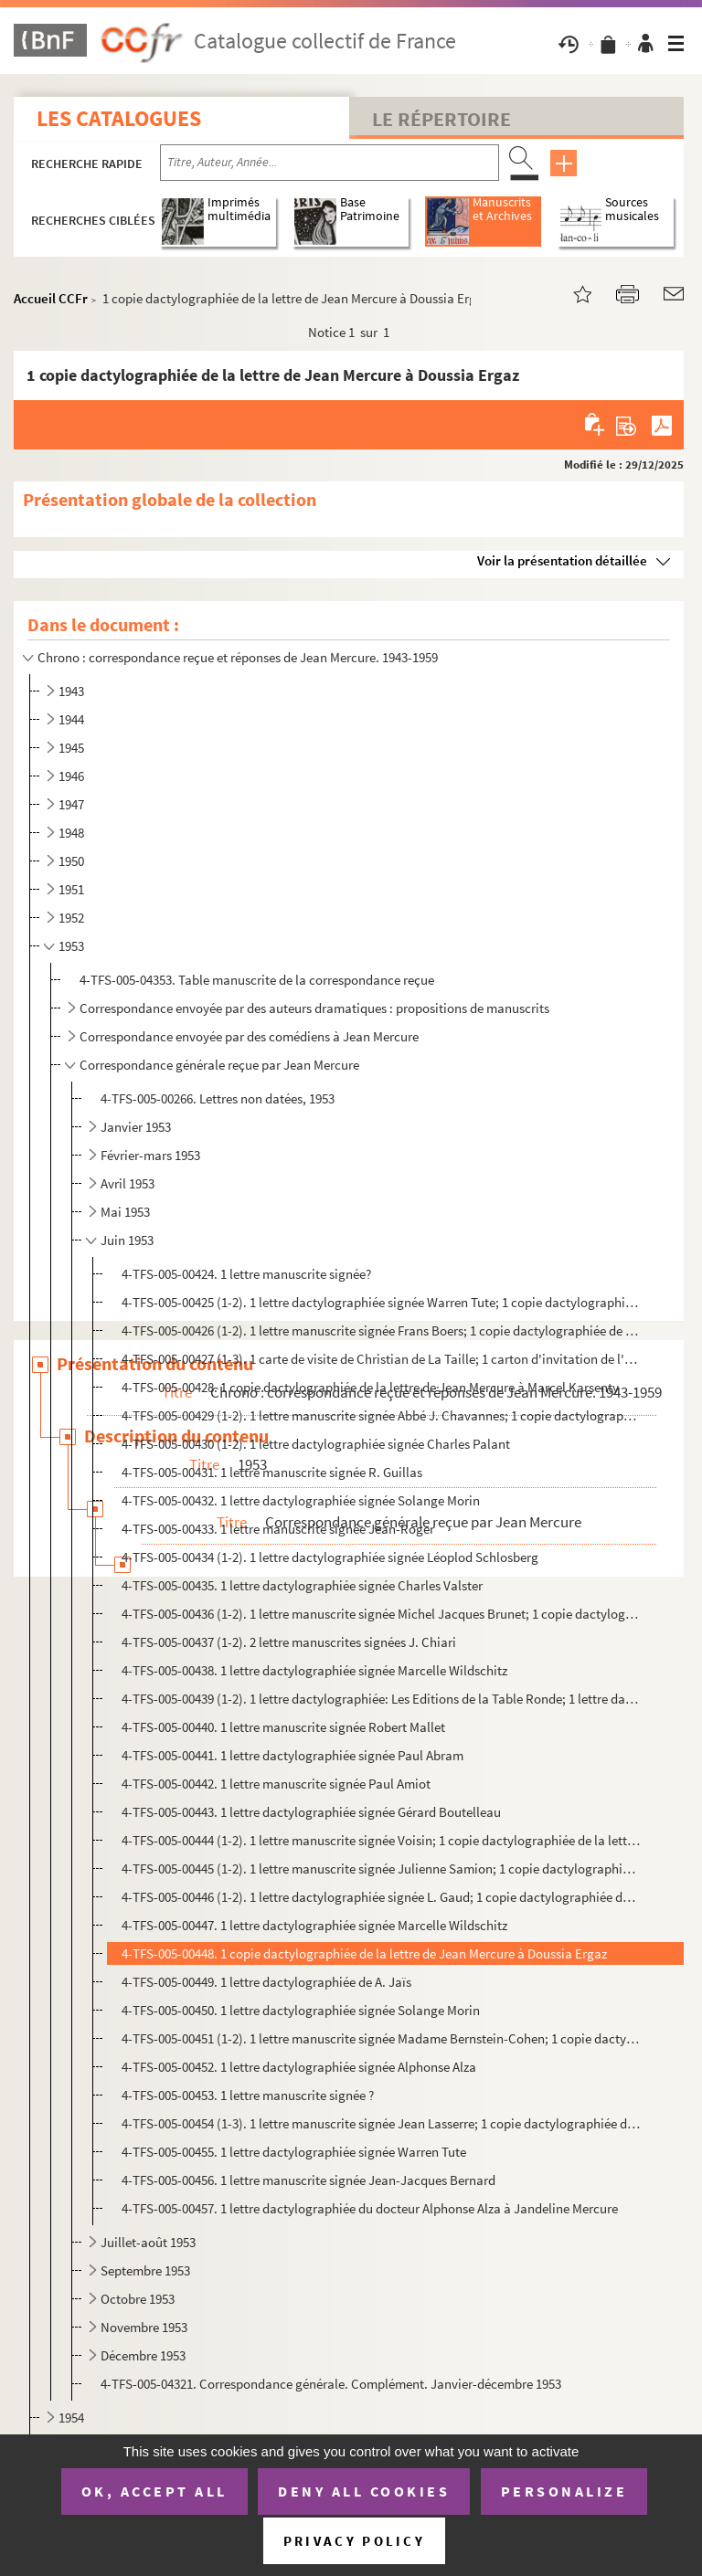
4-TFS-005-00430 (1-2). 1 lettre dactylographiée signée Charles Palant (316, 1443)
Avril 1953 (127, 1183)
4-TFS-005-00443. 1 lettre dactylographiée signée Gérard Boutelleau (311, 1812)
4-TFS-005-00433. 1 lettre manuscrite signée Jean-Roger (278, 1528)
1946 (71, 776)
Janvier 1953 (136, 1126)
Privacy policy (354, 2541)
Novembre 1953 (144, 2327)
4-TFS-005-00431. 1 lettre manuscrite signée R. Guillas (272, 1472)
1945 (71, 747)
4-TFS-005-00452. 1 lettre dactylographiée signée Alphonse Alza (299, 2066)
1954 (71, 2417)
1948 (71, 832)
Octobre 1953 (138, 2298)
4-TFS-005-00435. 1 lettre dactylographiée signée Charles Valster (302, 1585)
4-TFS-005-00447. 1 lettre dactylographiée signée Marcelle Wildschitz (314, 1925)
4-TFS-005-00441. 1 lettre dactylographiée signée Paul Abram (292, 1755)
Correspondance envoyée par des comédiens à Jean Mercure (249, 1036)
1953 (71, 946)
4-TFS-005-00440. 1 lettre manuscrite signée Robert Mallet (283, 1727)
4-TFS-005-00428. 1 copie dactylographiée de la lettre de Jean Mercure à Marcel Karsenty (370, 1387)
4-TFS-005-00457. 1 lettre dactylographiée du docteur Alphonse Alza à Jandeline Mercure (370, 2208)
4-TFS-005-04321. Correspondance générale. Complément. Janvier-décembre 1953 (331, 2383)
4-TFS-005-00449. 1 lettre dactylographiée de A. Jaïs (266, 1981)
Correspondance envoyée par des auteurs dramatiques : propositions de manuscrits (314, 1008)
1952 (71, 917)
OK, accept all (154, 2491)
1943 (71, 691)
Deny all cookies (364, 2491)
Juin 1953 (127, 1240)
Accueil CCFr (51, 298)
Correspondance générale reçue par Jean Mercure (219, 1064)
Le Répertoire (441, 119)
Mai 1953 (125, 1211)
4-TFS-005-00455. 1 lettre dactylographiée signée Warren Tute (294, 2151)
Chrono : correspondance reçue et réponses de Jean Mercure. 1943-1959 (237, 657)
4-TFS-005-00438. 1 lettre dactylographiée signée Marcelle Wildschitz (314, 1670)
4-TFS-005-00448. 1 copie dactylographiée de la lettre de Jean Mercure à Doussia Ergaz (364, 1953)
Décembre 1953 (143, 2355)
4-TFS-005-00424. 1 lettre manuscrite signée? (246, 1274)
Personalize (564, 2491)
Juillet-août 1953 (148, 2242)
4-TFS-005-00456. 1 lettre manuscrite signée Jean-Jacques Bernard (308, 2180)
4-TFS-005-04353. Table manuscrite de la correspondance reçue (257, 979)
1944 (71, 719)
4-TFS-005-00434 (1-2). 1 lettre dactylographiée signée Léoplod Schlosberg (330, 1557)
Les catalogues (119, 118)
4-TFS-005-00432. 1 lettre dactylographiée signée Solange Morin (301, 1500)
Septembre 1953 (145, 2270)
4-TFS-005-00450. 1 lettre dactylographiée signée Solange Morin (301, 2010)
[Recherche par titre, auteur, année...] (329, 162)
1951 (71, 889)
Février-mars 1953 (150, 1155)
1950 (71, 861)
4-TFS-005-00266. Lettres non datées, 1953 (218, 1098)
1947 (71, 804)
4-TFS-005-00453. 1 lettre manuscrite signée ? (248, 2095)
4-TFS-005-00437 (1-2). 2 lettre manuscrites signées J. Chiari (289, 1642)
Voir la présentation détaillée (562, 560)
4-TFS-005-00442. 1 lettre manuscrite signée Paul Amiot (276, 1783)
